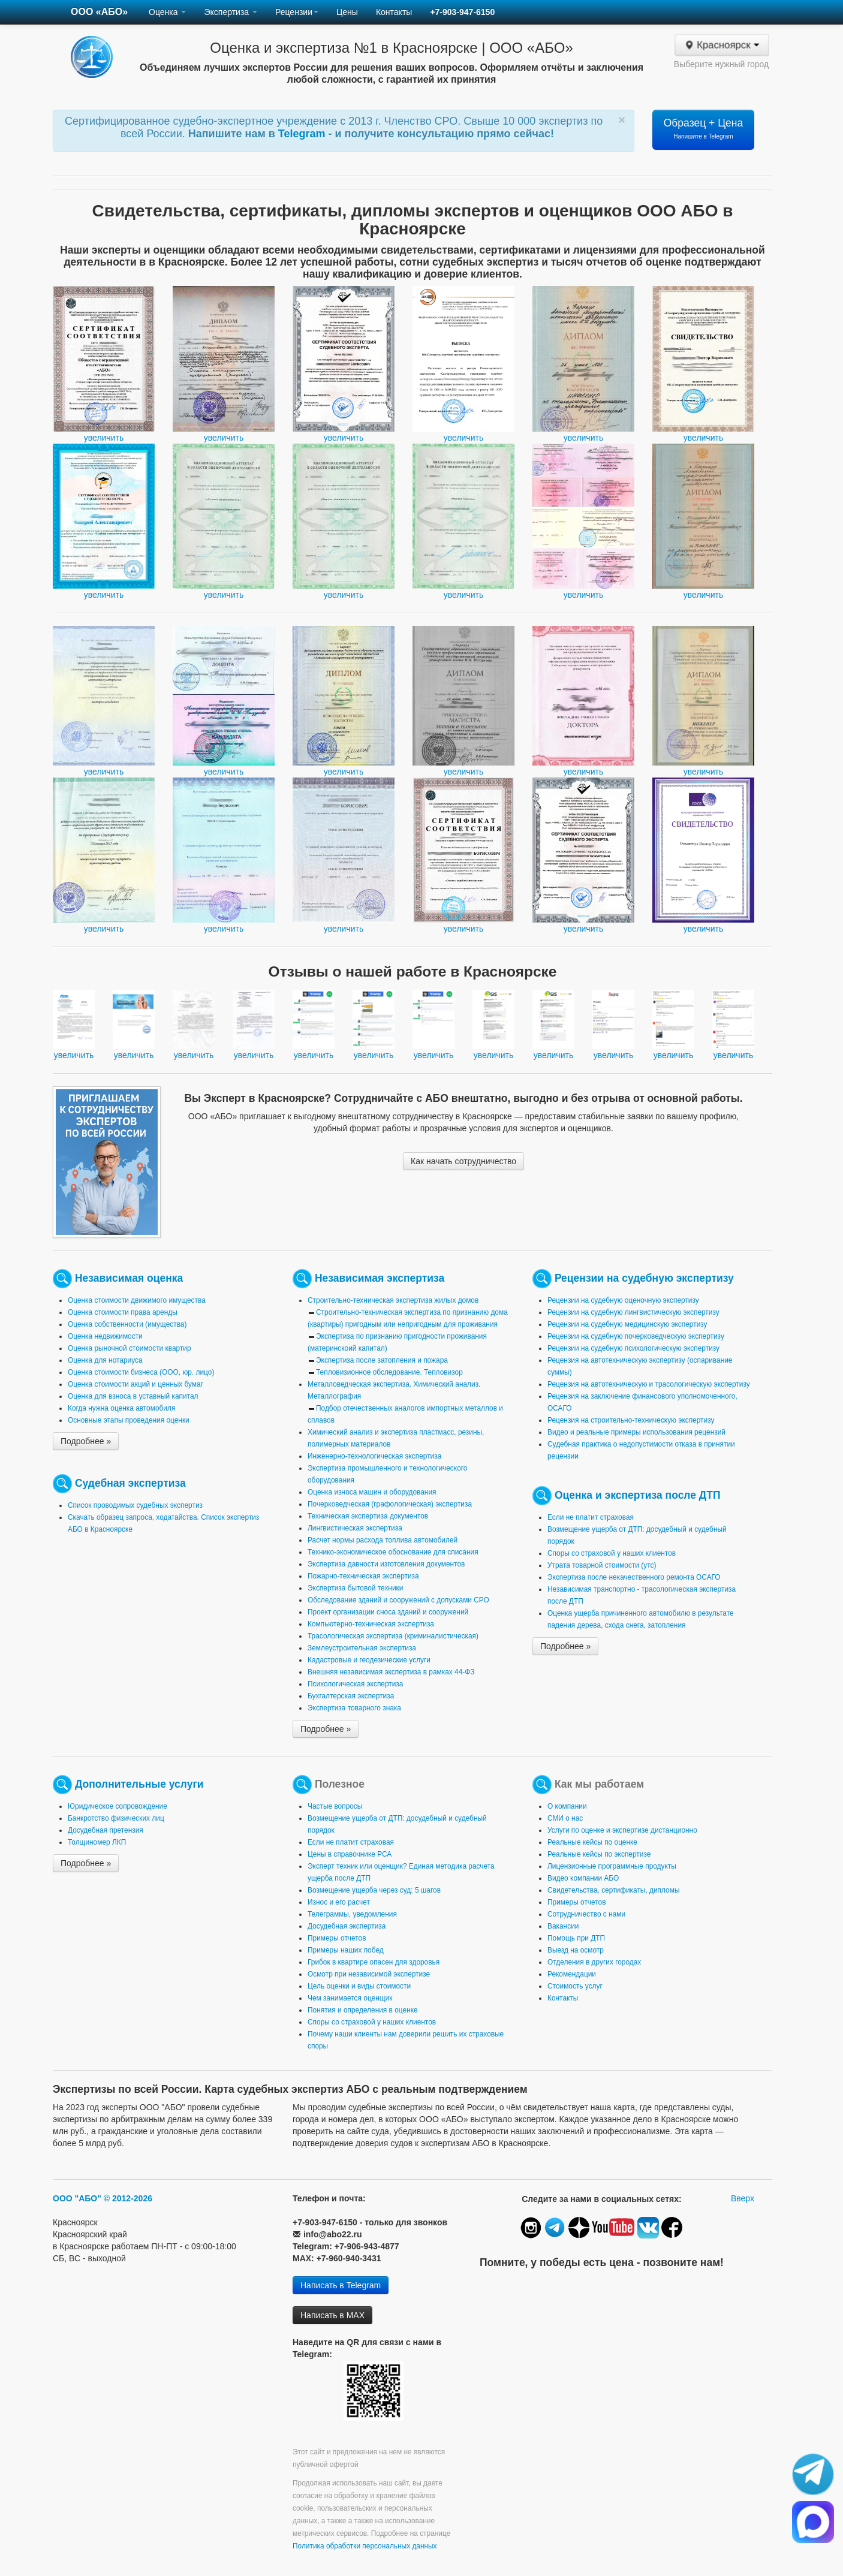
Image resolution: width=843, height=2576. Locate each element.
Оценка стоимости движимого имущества (137, 1300)
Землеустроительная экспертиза (362, 1648)
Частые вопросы (335, 1806)
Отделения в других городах (594, 1962)
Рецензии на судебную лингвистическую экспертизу (633, 1312)
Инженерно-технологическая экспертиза (374, 1456)
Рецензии (296, 12)
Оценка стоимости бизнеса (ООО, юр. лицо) (141, 1372)
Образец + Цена (703, 128)
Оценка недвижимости (105, 1336)
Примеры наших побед (346, 1950)
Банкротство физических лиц (116, 1818)
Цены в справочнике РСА (350, 1854)
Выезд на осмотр (575, 1950)
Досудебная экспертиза (347, 1926)
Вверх (742, 2198)
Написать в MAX (332, 2315)
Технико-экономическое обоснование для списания (393, 1552)
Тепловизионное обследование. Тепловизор (389, 1372)
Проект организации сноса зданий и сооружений (388, 1612)
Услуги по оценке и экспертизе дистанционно (622, 1830)
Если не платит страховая (590, 1517)
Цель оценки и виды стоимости (359, 1986)
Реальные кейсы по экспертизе (599, 1854)
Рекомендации (571, 1974)
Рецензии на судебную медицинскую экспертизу (627, 1324)
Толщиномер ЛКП (97, 1842)
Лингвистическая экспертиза (355, 1528)
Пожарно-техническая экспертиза (363, 1576)
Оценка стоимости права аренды (122, 1312)
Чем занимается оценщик (350, 1998)
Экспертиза (230, 12)
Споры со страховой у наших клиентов (611, 1553)
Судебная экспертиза (130, 1483)
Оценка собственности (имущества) (127, 1324)
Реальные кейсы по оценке (592, 1842)
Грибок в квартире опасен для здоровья (373, 1962)
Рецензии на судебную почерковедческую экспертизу (635, 1336)
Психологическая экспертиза (355, 1684)
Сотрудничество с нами (586, 1914)
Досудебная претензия (105, 1830)
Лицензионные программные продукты (611, 1866)
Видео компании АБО (583, 1878)
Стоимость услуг (575, 1986)
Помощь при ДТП (576, 1938)
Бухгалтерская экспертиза (351, 1696)
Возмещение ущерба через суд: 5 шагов (374, 1890)
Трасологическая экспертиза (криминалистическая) (393, 1636)
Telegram (303, 134)
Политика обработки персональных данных (365, 2546)
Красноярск (721, 45)
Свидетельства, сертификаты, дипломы (613, 1890)
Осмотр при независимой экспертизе (369, 1974)
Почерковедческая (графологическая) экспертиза (390, 1504)
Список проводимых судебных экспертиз (135, 1505)
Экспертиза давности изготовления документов (386, 1564)
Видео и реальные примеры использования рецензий (636, 1432)
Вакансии (563, 1926)
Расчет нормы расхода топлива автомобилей (382, 1540)
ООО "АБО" (77, 2198)
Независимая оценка (129, 1278)
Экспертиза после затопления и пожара (382, 1360)
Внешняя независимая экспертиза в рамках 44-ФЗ (391, 1672)
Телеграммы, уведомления (352, 1914)
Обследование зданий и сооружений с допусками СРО (398, 1600)
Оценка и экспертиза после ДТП (638, 1495)
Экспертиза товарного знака (354, 1708)
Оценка (167, 12)
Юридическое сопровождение (117, 1806)
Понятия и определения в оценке (363, 2010)
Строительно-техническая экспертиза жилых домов (393, 1300)
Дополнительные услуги (139, 1784)
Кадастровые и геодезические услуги (369, 1660)
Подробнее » (86, 1441)
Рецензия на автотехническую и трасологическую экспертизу (648, 1384)
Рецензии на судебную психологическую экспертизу (633, 1348)
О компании (567, 1806)
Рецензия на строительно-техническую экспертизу (630, 1420)
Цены (347, 12)
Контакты (394, 12)
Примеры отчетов (337, 1938)
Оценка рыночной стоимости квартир (129, 1348)
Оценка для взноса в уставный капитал (133, 1396)
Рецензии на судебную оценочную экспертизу (623, 1300)
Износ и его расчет (339, 1902)
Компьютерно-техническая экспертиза (371, 1624)
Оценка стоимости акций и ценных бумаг (135, 1384)
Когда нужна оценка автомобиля (121, 1408)
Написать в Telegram (340, 2285)
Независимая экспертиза (379, 1278)
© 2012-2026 (128, 2198)
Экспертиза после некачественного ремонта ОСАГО (634, 1577)
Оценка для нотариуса (105, 1360)
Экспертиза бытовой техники (355, 1588)
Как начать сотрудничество (463, 1161)
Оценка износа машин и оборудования (372, 1492)
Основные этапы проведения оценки (128, 1420)
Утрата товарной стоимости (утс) (601, 1565)
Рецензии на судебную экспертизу (644, 1278)
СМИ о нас (565, 1818)
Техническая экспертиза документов (368, 1516)
